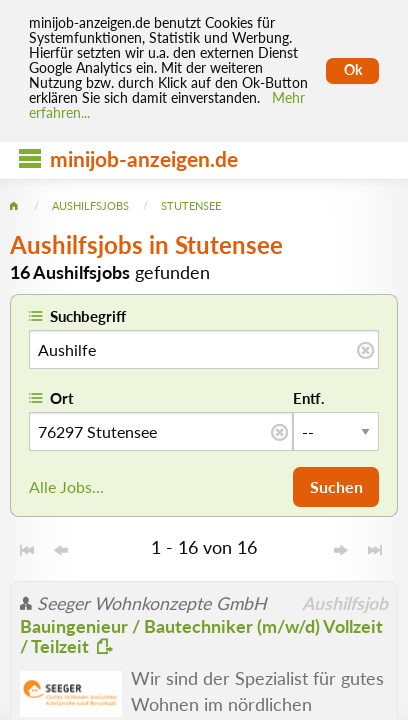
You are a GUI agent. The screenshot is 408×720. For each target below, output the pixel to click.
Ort (62, 398)
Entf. (309, 398)
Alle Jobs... (66, 486)
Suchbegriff (88, 316)
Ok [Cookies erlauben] (353, 70)
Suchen (336, 486)
